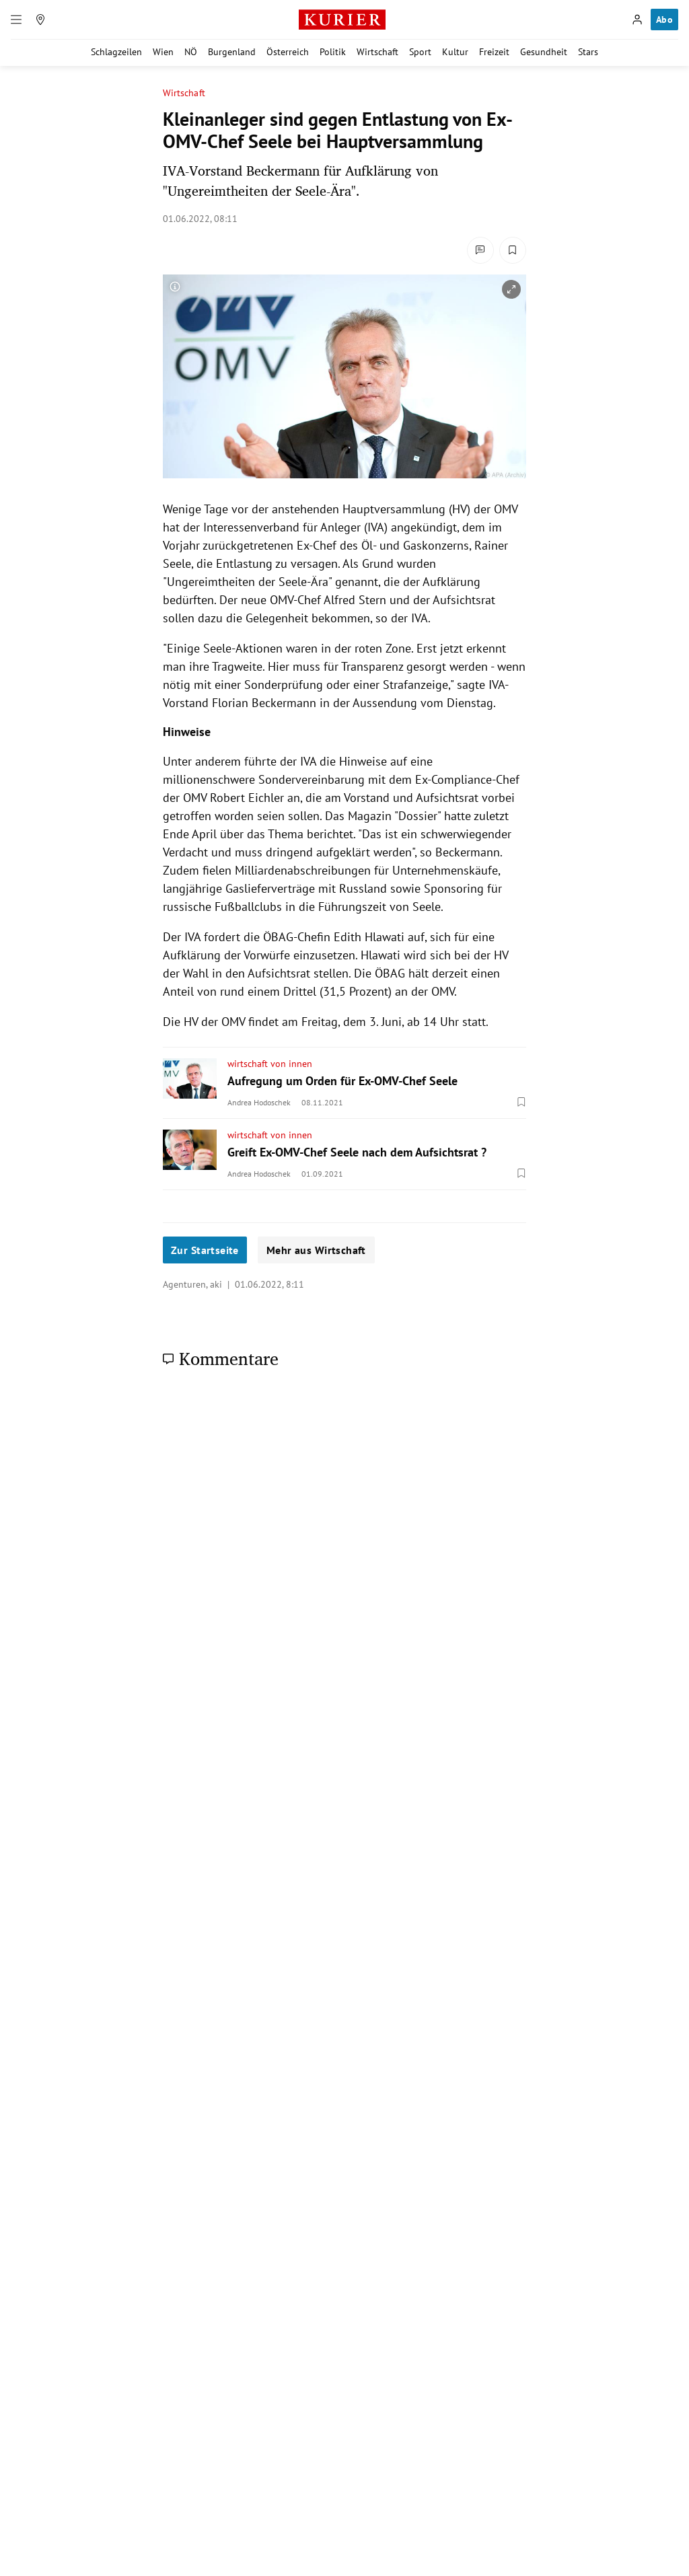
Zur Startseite (205, 1250)
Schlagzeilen (116, 52)
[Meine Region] (40, 19)
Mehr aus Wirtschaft (316, 1250)
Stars (588, 52)
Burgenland (232, 52)
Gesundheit (543, 52)
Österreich (287, 52)
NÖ (190, 52)
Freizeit (494, 52)
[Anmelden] (637, 19)
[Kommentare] (480, 250)
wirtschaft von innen (269, 1063)
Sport (420, 52)
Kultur (455, 52)
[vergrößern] (511, 289)
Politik (333, 52)
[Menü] (16, 19)
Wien (163, 52)
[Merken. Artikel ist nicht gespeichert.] (512, 250)
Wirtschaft (377, 52)
